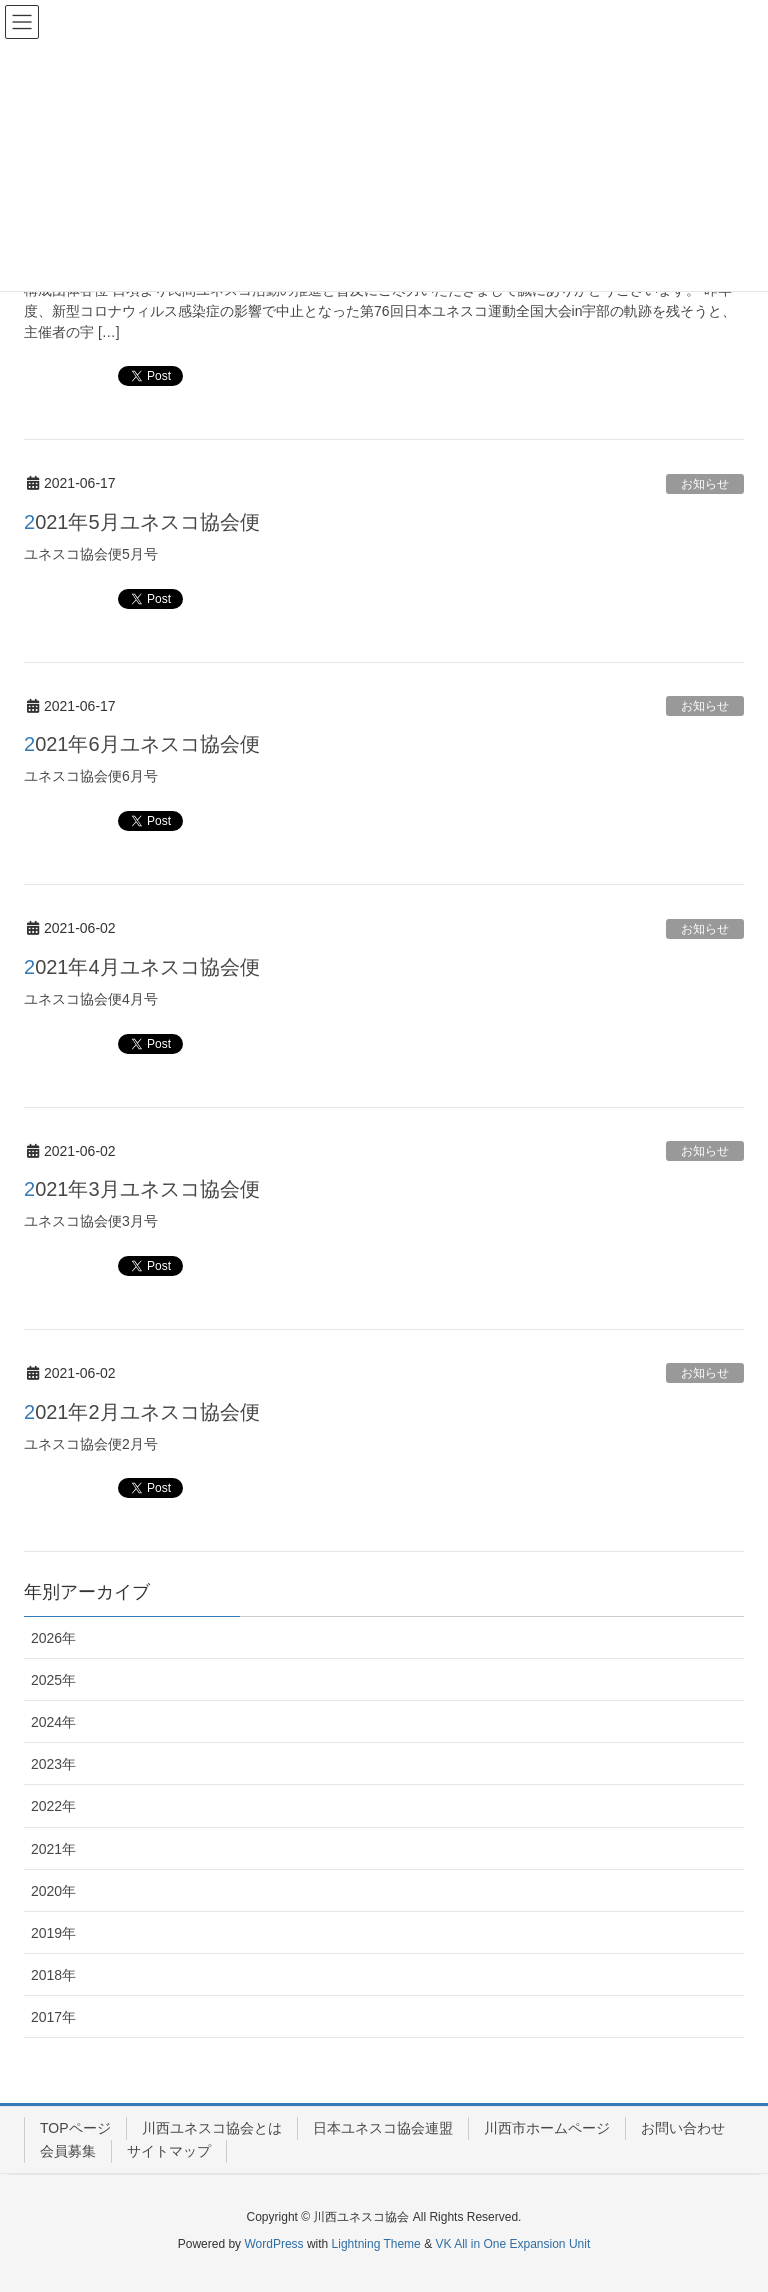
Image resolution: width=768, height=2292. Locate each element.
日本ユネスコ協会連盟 (383, 2128)
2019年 (53, 1933)
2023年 (53, 1764)
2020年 (53, 1891)
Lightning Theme (376, 2244)
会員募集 (68, 2151)
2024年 (53, 1722)
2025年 (53, 1680)
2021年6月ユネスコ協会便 (142, 744)
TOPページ (75, 2128)
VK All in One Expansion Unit (512, 2244)
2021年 (53, 1849)
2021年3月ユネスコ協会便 (142, 1189)
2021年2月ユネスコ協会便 (142, 1412)
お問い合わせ (683, 2128)
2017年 (53, 2017)
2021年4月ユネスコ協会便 (142, 967)
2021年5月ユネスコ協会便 (142, 522)
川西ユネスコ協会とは (212, 2128)
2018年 (53, 1975)
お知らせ (705, 484)
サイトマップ (169, 2151)
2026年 (53, 1638)
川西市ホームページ (547, 2128)
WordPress (273, 2244)
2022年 (53, 1806)
